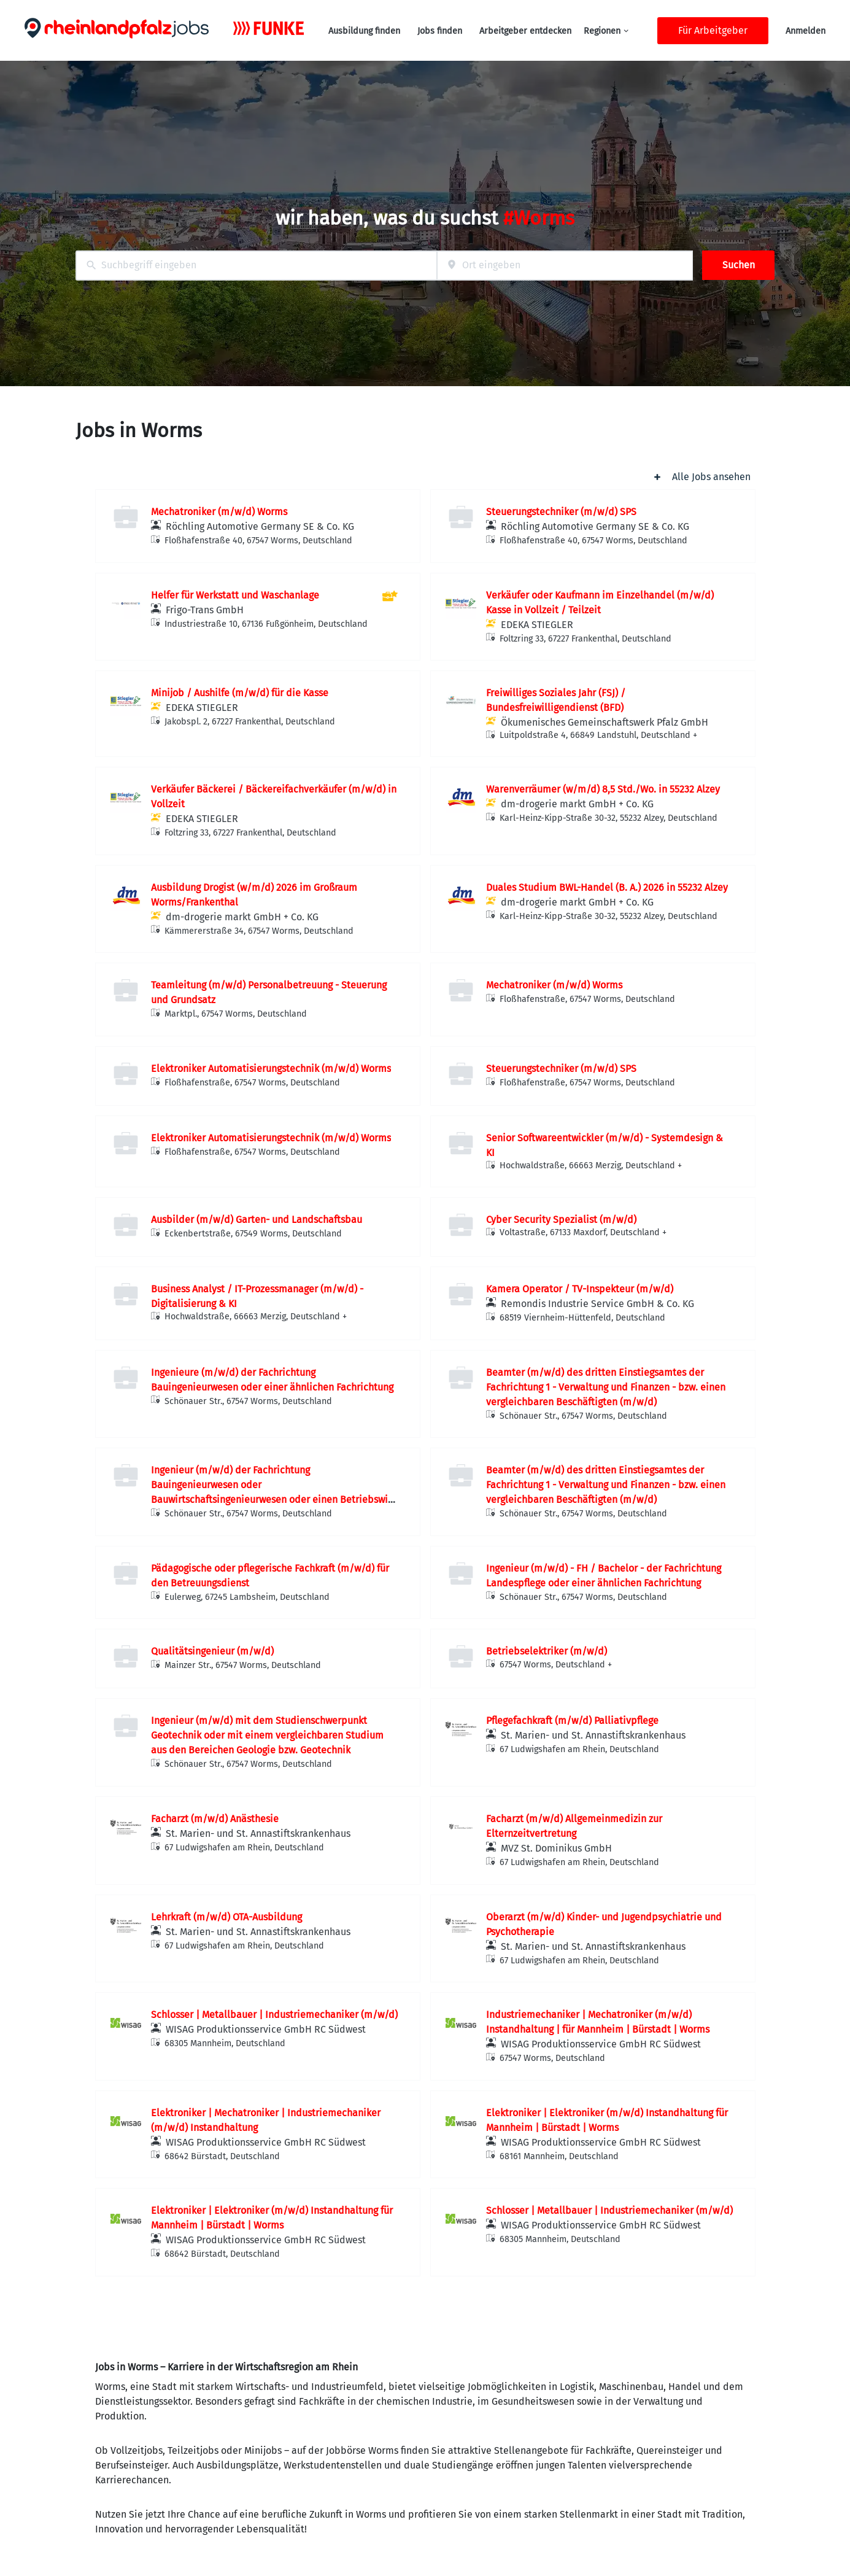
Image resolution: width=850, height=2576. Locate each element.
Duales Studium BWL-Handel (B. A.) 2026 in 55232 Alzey (607, 887)
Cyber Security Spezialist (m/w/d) (561, 1219)
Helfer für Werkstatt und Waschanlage (235, 595)
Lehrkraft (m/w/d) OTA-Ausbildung (226, 1917)
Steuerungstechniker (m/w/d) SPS (561, 512)
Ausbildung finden (364, 31)
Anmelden (805, 31)
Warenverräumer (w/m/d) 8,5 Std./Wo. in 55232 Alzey (603, 789)
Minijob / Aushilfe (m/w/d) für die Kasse (239, 693)
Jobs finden (439, 31)
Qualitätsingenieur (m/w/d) (212, 1651)
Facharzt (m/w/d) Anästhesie (215, 1819)
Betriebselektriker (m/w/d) (546, 1651)
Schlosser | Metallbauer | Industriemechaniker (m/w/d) (274, 2014)
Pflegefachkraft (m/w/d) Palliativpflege (572, 1720)
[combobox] (256, 265)
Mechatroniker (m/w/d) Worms (219, 512)
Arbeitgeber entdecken (525, 31)
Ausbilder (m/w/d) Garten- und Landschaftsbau (256, 1219)
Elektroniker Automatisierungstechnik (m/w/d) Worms (271, 1068)
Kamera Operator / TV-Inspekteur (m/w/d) (579, 1289)
